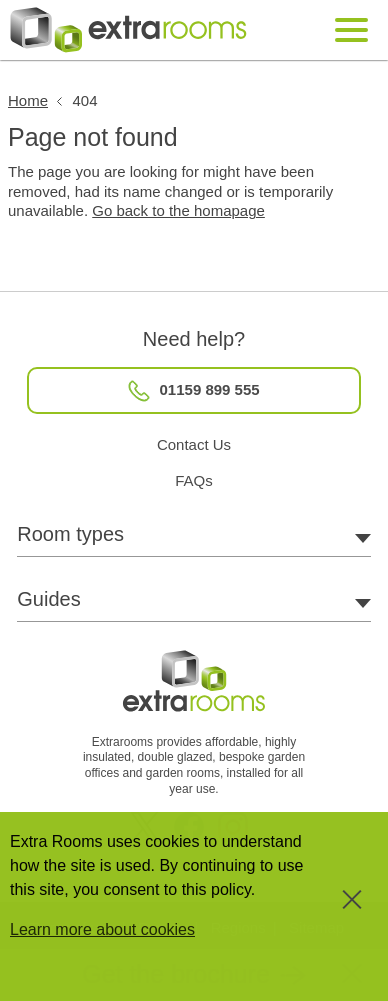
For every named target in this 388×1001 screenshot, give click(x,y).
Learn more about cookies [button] (102, 929)
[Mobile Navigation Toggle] (352, 31)
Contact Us (194, 444)
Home (28, 100)
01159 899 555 (193, 391)
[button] (194, 974)
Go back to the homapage (178, 210)
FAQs (194, 480)
